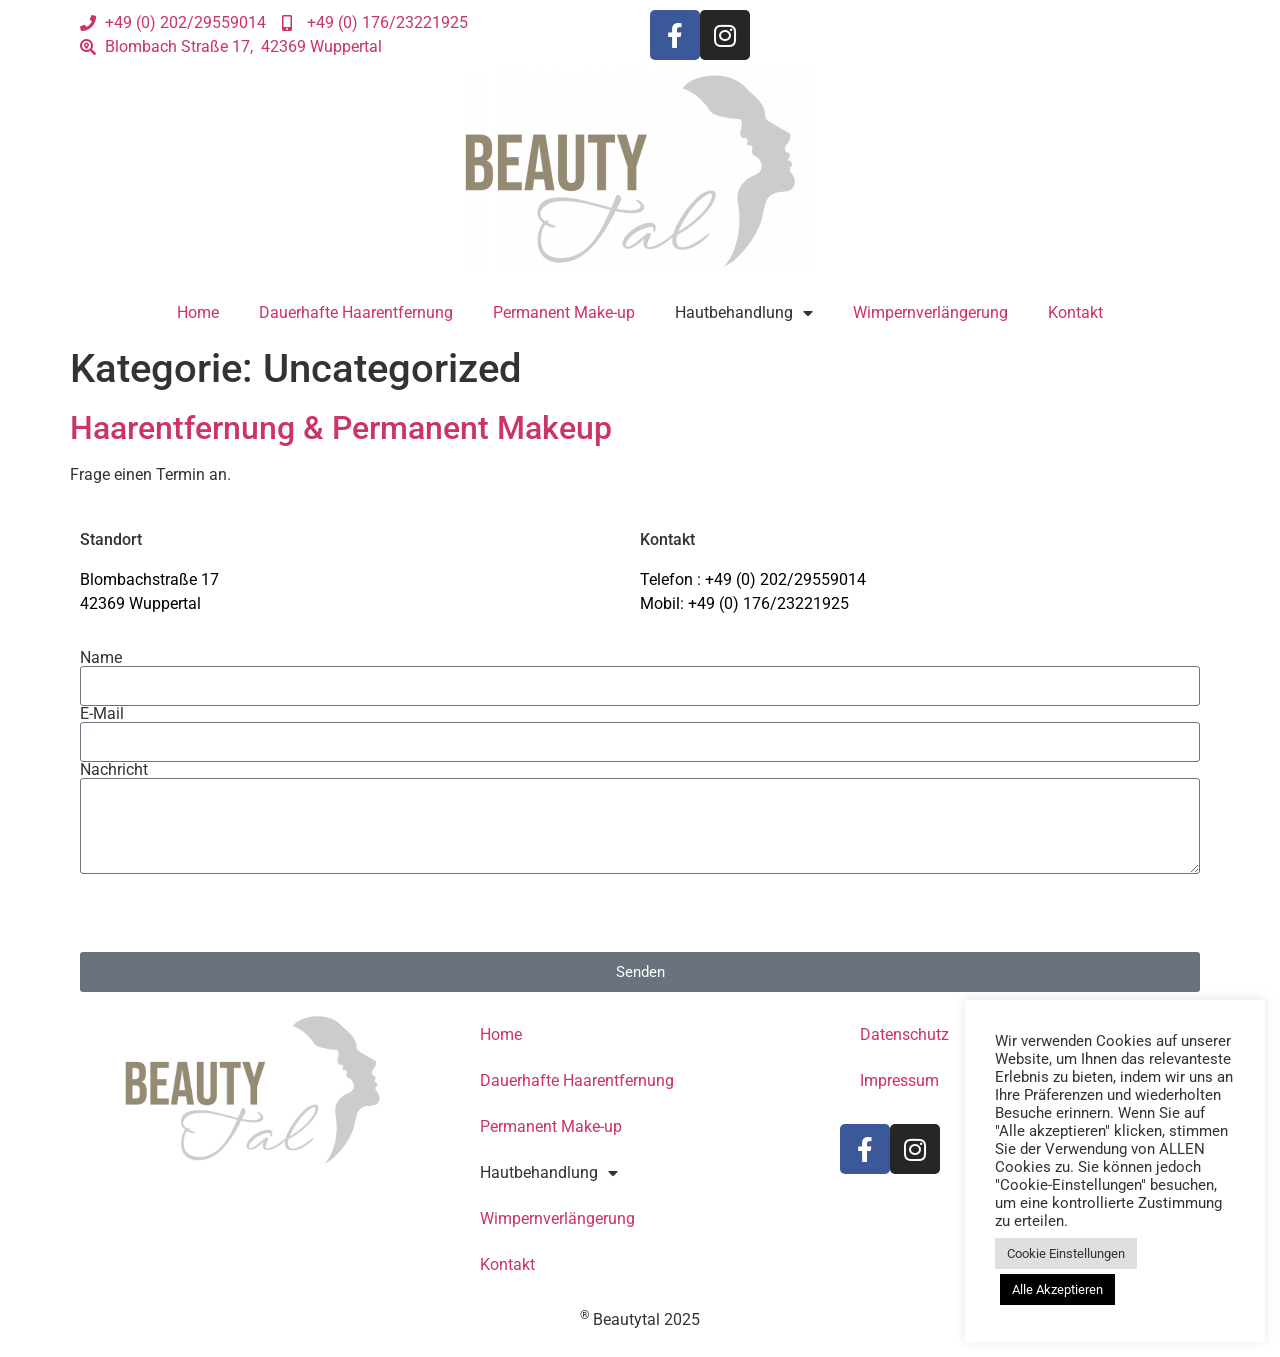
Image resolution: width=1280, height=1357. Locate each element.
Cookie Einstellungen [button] (1066, 1253)
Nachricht (114, 770)
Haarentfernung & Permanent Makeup (341, 428)
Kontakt (1075, 312)
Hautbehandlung (744, 313)
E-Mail (102, 714)
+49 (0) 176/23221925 (768, 603)
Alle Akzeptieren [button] (1057, 1289)
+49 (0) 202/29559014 (785, 579)
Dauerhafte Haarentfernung (356, 312)
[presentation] (232, 913)
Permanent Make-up (564, 312)
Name (101, 658)
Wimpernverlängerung (930, 312)
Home (198, 312)
